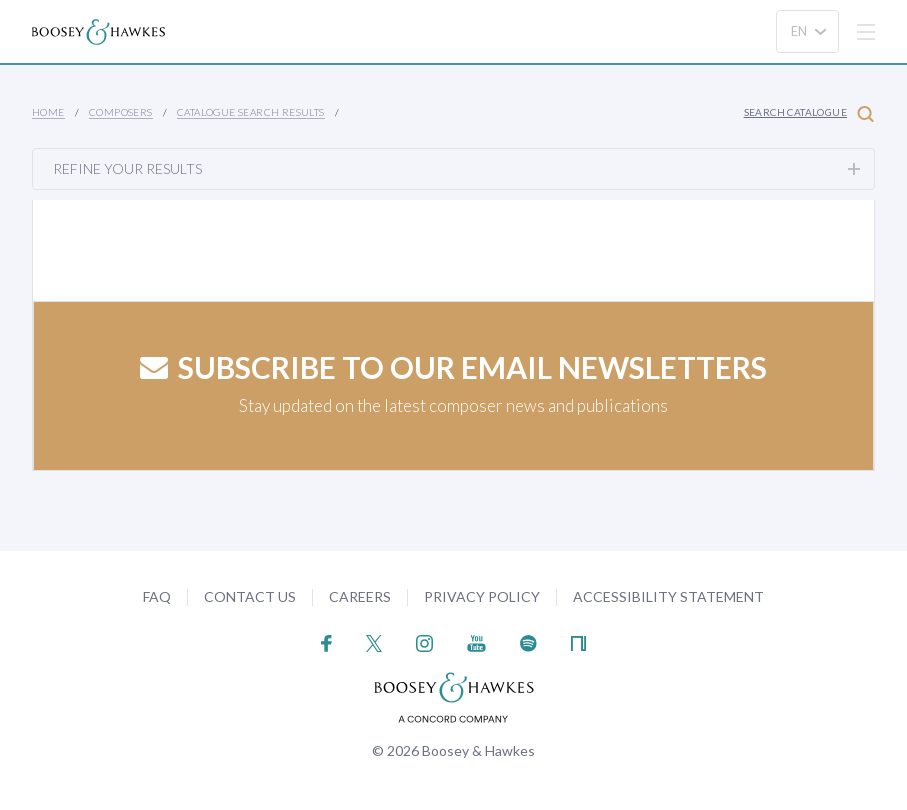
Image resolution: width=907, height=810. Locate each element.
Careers (360, 596)
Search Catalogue (809, 113)
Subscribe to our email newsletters (453, 367)
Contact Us (250, 596)
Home (48, 112)
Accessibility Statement (668, 596)
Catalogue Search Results (251, 112)
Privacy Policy (482, 596)
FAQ (157, 596)
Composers (121, 112)
